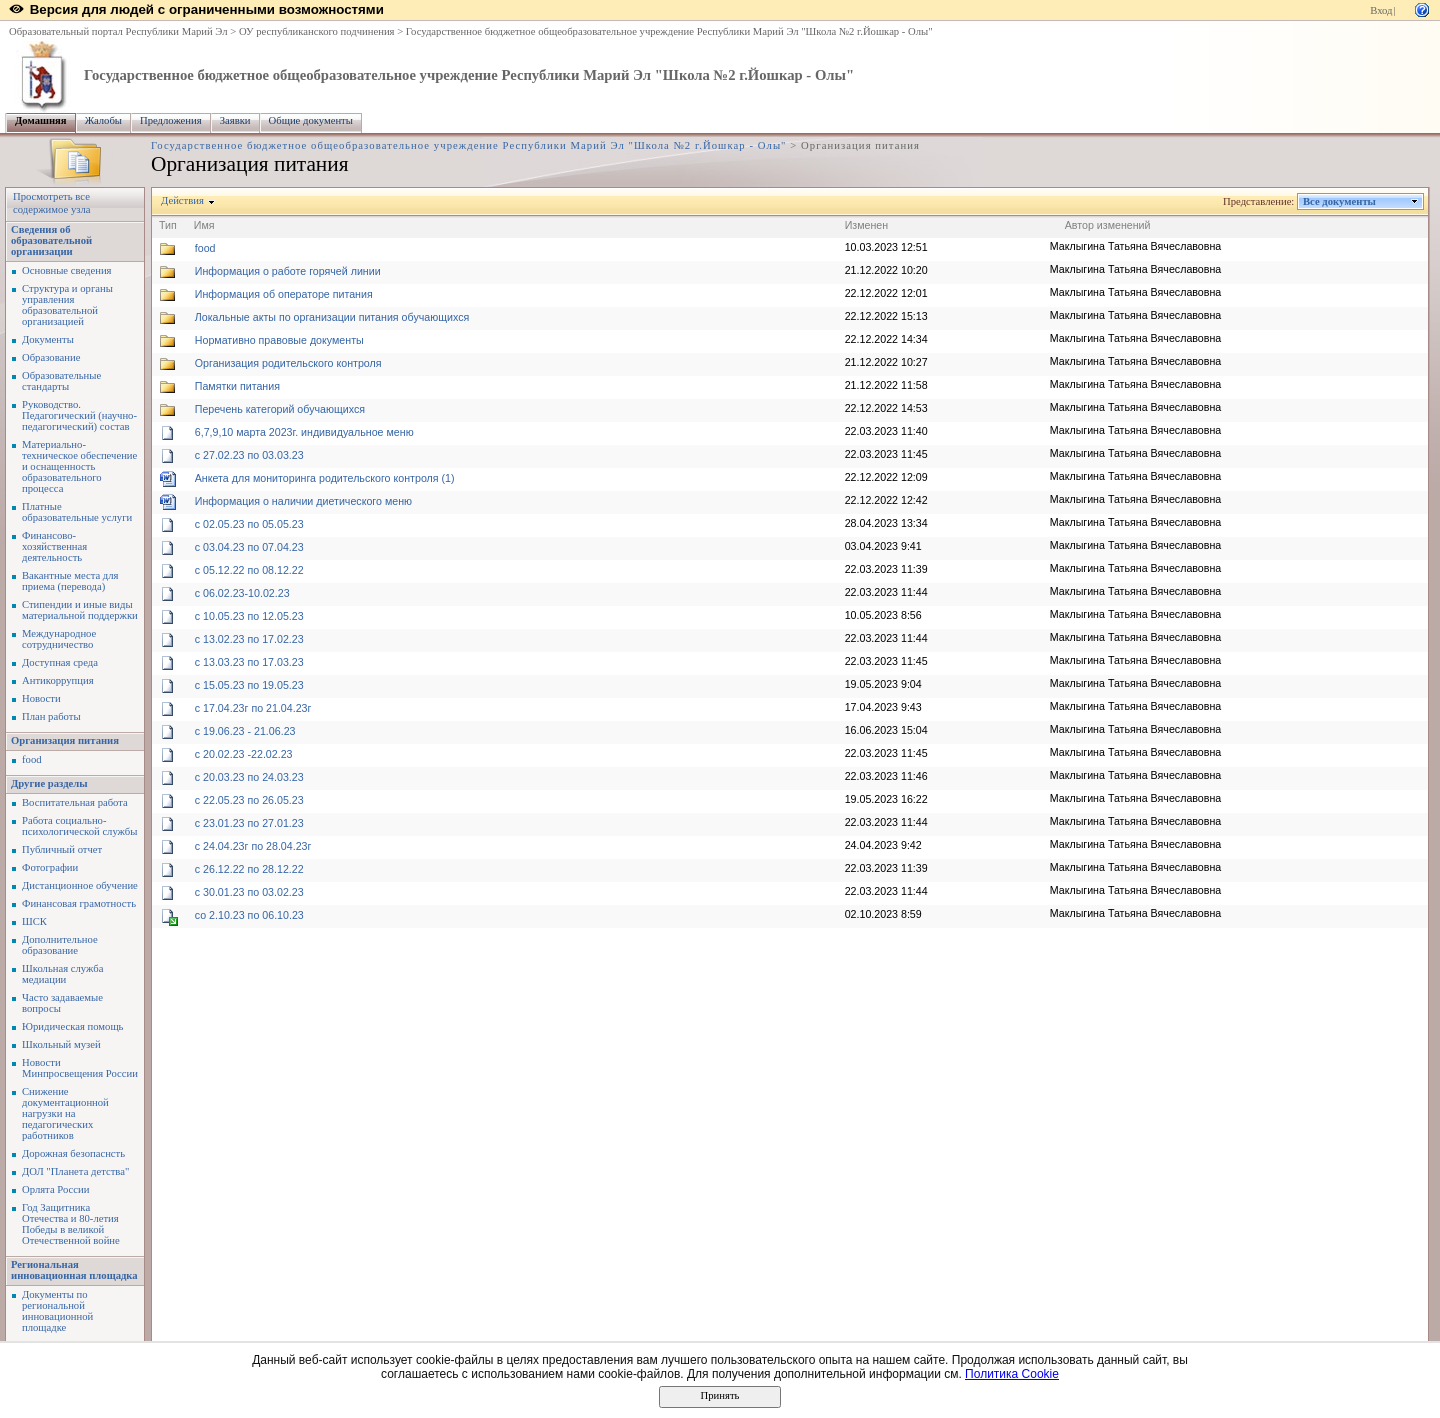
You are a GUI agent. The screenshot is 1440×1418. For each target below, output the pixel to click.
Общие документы (311, 120)
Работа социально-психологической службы (79, 826)
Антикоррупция (58, 680)
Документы (48, 339)
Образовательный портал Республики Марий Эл (118, 31)
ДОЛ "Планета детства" (75, 1171)
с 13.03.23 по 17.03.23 (249, 662)
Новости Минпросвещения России (80, 1068)
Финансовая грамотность (79, 903)
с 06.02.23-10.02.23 (242, 593)
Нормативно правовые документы (279, 340)
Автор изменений (1108, 225)
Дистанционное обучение (80, 885)
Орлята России (55, 1189)
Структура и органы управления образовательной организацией (67, 305)
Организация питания (65, 740)
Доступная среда (60, 662)
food (32, 759)
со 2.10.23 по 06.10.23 (249, 915)
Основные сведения (67, 270)
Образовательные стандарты (61, 381)
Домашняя (41, 120)
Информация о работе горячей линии (288, 271)
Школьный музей (61, 1044)
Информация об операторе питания (284, 294)
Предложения (171, 120)
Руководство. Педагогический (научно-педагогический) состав (79, 415)
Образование (51, 357)
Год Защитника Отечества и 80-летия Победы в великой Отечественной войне (71, 1224)
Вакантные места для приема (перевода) (70, 581)
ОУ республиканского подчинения (317, 31)
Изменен (867, 225)
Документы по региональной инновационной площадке (57, 1311)
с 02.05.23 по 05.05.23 (249, 524)
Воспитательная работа (75, 802)
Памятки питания (237, 386)
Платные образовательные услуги (77, 512)
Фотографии (50, 867)
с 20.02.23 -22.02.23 (244, 754)
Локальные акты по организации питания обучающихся (332, 317)
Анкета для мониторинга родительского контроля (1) (325, 478)
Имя (204, 225)
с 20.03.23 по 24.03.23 (249, 777)
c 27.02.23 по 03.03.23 (249, 455)
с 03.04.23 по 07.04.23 (249, 547)
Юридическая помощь (72, 1026)
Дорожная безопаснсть (73, 1153)
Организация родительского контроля (288, 363)
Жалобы (103, 120)
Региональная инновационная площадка (74, 1270)
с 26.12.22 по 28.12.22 (249, 869)
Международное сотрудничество (59, 639)
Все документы (1340, 201)
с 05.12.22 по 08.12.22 (249, 570)
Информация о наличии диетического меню (303, 501)
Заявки (235, 120)
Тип (168, 225)
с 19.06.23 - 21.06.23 (245, 731)
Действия (183, 200)
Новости (41, 698)
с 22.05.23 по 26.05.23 (249, 800)
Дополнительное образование (60, 945)
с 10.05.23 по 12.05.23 (249, 616)
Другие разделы (49, 783)
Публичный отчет (62, 849)
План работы (51, 716)
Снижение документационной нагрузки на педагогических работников (65, 1113)
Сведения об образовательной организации (51, 240)
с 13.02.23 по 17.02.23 (249, 639)
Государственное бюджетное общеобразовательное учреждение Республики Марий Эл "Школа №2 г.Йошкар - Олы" (669, 31)
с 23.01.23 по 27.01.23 (249, 823)
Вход (1381, 10)
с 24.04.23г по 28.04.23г (253, 846)
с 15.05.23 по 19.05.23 (249, 685)
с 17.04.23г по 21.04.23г (253, 708)
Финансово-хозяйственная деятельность (54, 546)
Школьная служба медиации (62, 974)
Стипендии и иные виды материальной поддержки (80, 610)
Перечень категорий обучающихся (280, 409)
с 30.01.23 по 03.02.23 (249, 892)
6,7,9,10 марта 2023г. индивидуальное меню (304, 432)
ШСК (34, 921)
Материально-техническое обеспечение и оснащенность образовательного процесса (79, 466)
